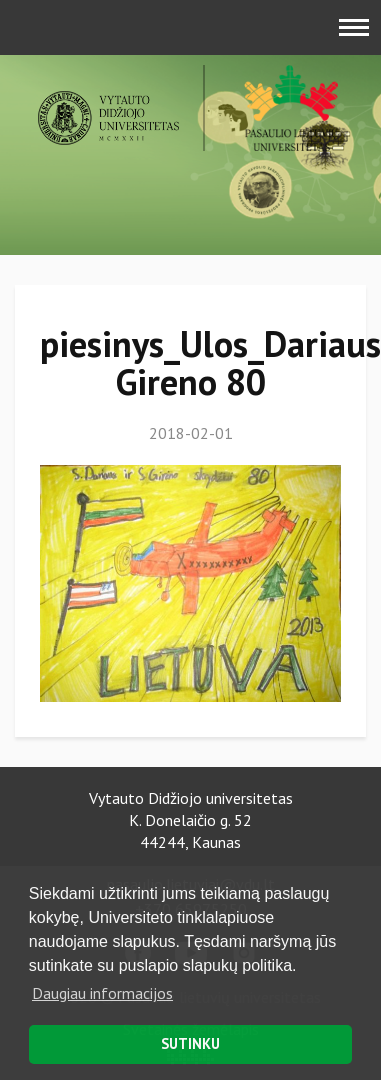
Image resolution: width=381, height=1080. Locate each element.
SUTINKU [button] (190, 1043)
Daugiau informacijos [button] (102, 993)
